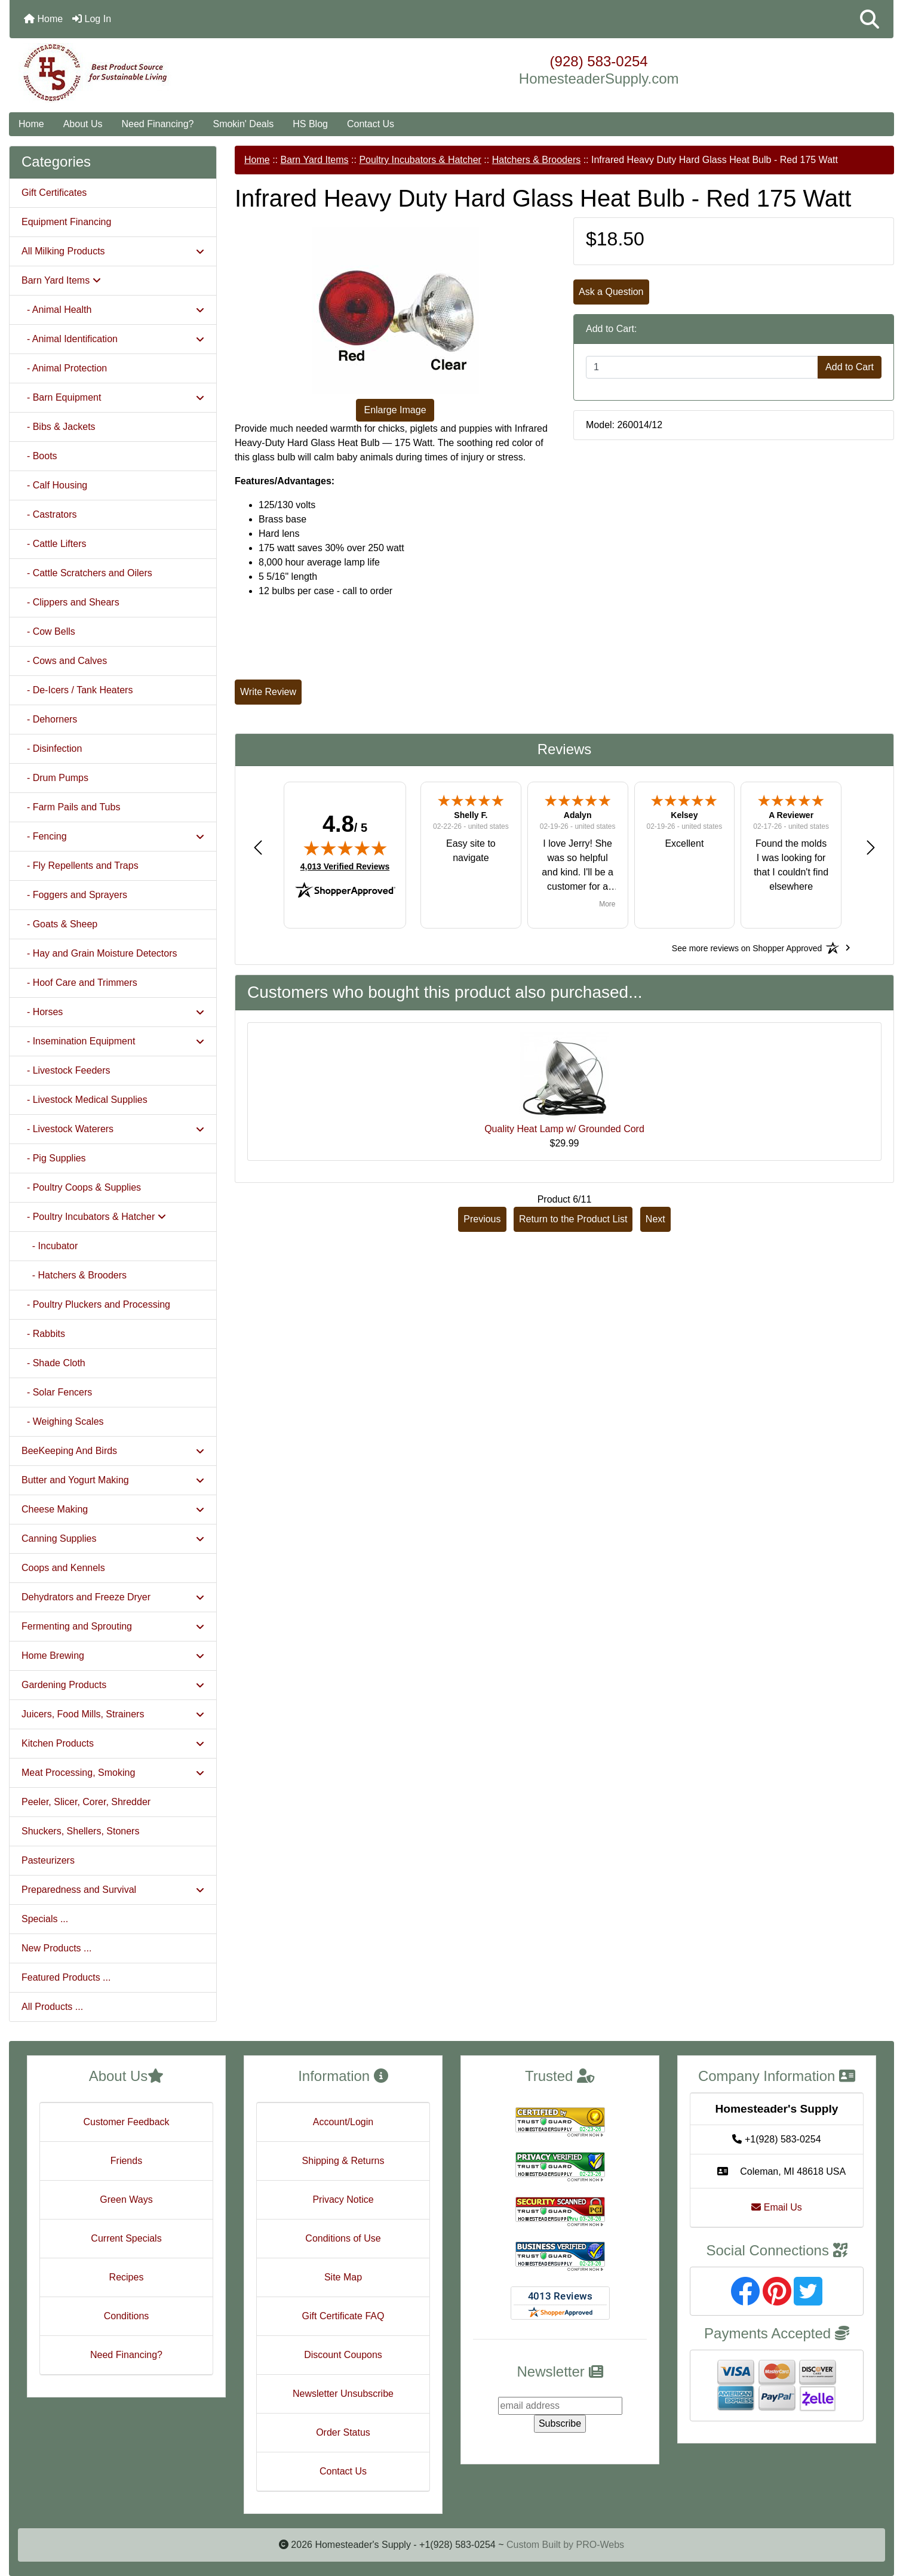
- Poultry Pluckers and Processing (96, 1304)
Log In (91, 19)
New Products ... (56, 1948)
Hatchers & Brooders (536, 160)
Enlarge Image (395, 410)
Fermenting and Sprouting (113, 1626)
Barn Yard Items (314, 160)
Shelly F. (470, 815)
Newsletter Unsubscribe (343, 2394)
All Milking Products (113, 251)
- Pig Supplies (54, 1158)
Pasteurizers (48, 1860)
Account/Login (343, 2122)
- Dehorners (49, 719)
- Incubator (50, 1246)
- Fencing (113, 836)
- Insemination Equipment (113, 1041)
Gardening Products (113, 1685)
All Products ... (52, 2007)
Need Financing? (158, 124)
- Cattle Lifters (54, 544)
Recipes (126, 2277)
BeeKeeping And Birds (113, 1451)
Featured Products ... (66, 1977)
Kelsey (684, 815)
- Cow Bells (48, 631)
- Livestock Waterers (113, 1129)
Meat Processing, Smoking (113, 1772)
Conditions (126, 2316)
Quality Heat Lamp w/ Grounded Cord (564, 1129)
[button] (869, 19)
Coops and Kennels (63, 1568)
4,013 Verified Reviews (344, 866)
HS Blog (310, 124)
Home (43, 19)
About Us (83, 124)
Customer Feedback (126, 2122)
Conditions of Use (342, 2238)
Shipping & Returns (343, 2161)
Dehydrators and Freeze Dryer (113, 1597)
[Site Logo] (157, 73)
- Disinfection (52, 748)
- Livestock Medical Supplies (85, 1100)
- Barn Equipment (113, 397)
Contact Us (370, 124)
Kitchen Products (113, 1743)
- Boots (39, 456)
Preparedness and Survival (113, 1890)
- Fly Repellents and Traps (80, 865)
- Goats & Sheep (59, 924)
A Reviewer (791, 815)
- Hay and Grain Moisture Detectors (99, 953)
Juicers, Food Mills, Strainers (113, 1714)
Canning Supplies (113, 1538)
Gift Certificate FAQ (343, 2316)
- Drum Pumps (55, 778)
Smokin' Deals (243, 124)
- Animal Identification (113, 339)
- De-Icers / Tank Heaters (77, 690)
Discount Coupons (343, 2355)
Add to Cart (849, 367)
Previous (481, 1219)
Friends (126, 2161)
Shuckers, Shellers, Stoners (80, 1831)
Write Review (268, 692)
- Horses (113, 1012)
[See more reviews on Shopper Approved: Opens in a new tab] (747, 947)
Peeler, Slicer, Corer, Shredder (86, 1802)
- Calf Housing (54, 485)
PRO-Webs (600, 2545)
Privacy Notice (342, 2199)
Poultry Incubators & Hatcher (420, 160)
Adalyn (578, 815)
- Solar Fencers (57, 1392)
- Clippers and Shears (70, 602)
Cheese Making (113, 1509)
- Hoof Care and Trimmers (79, 982)
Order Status (343, 2432)
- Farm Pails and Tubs (71, 807)
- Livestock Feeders (66, 1070)
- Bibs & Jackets (59, 427)
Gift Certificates (54, 192)
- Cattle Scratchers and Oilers (87, 573)
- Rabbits (43, 1334)
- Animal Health (113, 310)
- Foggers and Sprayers (74, 895)
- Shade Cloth (53, 1363)
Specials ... (45, 1919)
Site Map (343, 2277)
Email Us (776, 2207)
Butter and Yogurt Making (113, 1480)
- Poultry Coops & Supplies (81, 1187)
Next (655, 1219)
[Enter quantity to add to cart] (702, 367)
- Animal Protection (64, 368)
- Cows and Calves (64, 661)
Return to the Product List (573, 1219)
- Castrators (49, 514)
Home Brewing (113, 1655)
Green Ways (126, 2199)
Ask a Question (611, 292)
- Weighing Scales (63, 1421)
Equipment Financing (66, 222)
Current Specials (126, 2238)
